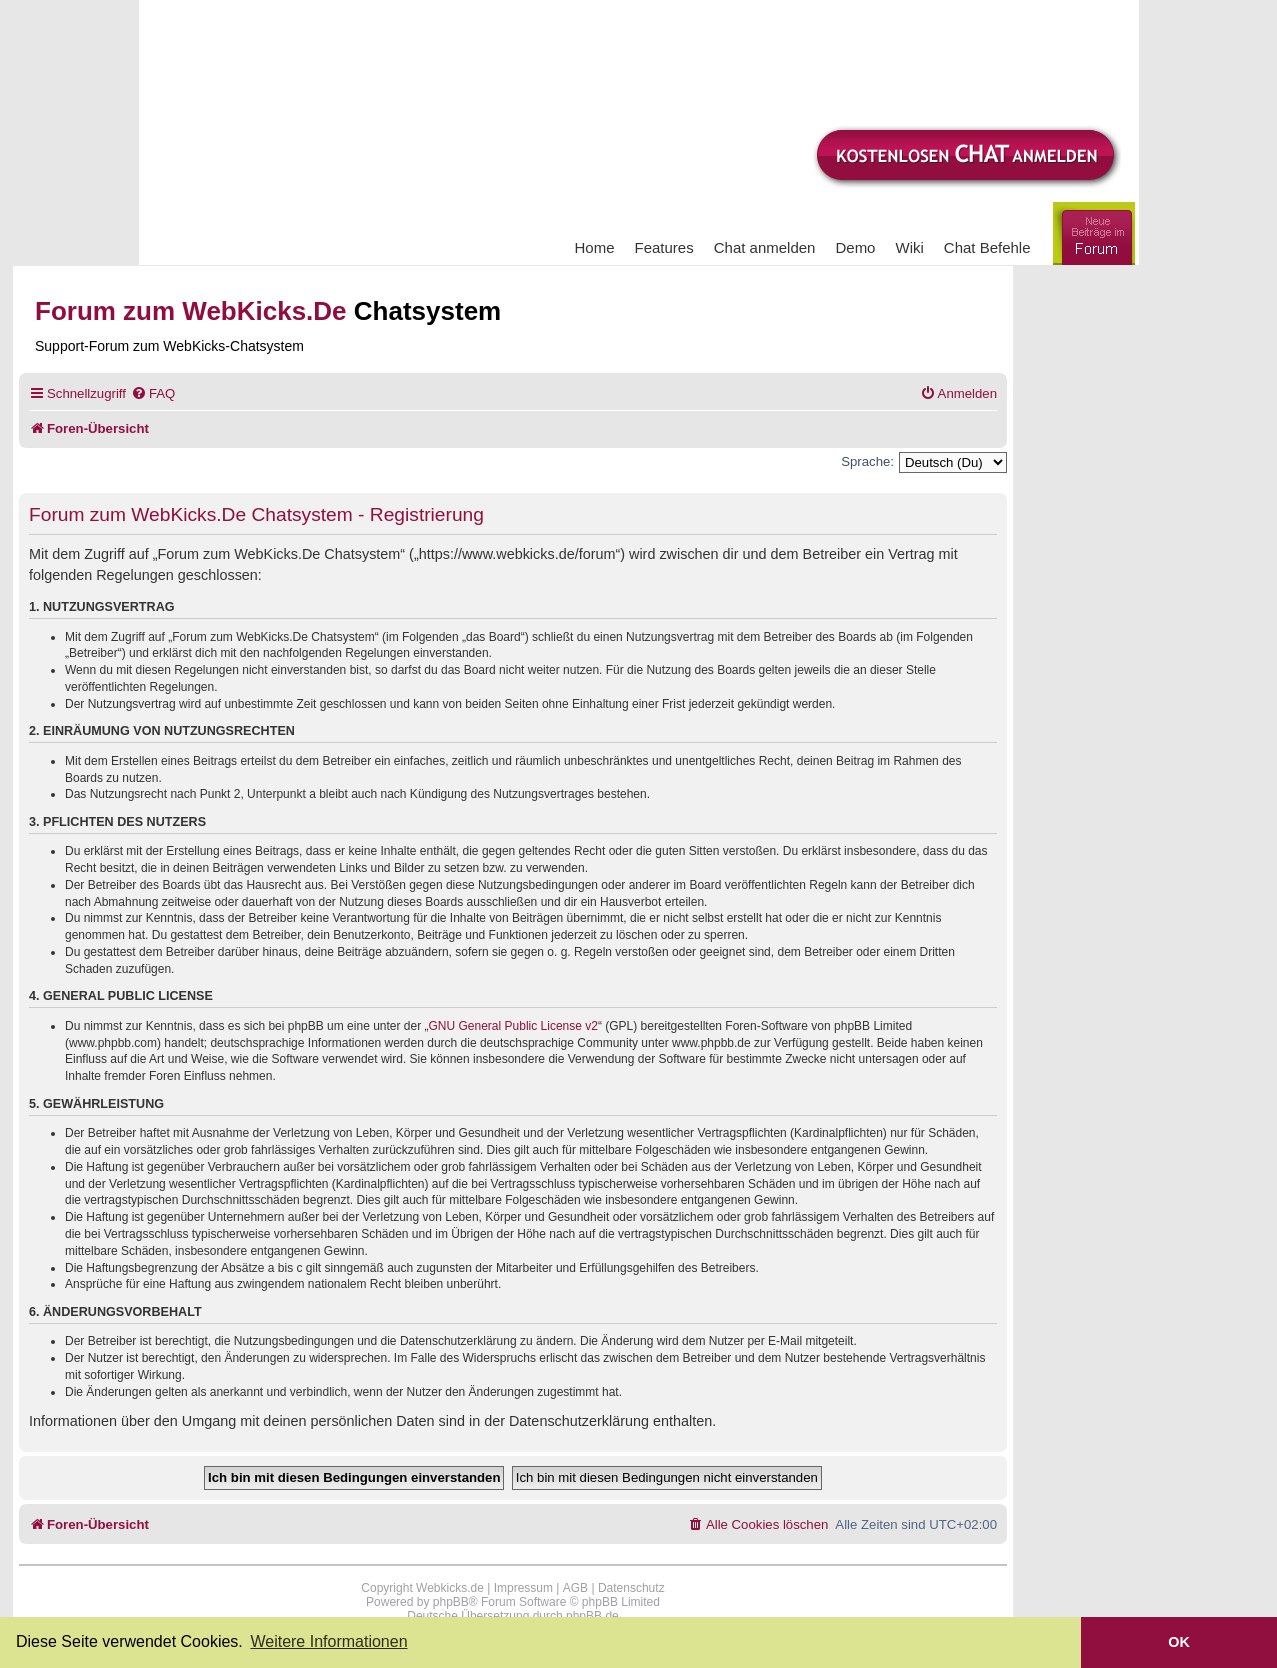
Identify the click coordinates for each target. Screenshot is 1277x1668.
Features (664, 247)
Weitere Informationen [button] (328, 1641)
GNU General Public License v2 (513, 1026)
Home (595, 247)
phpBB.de (592, 1616)
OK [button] (1179, 1642)
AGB (575, 1588)
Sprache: (867, 461)
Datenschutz (631, 1588)
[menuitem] (153, 393)
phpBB (451, 1602)
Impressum (523, 1588)
